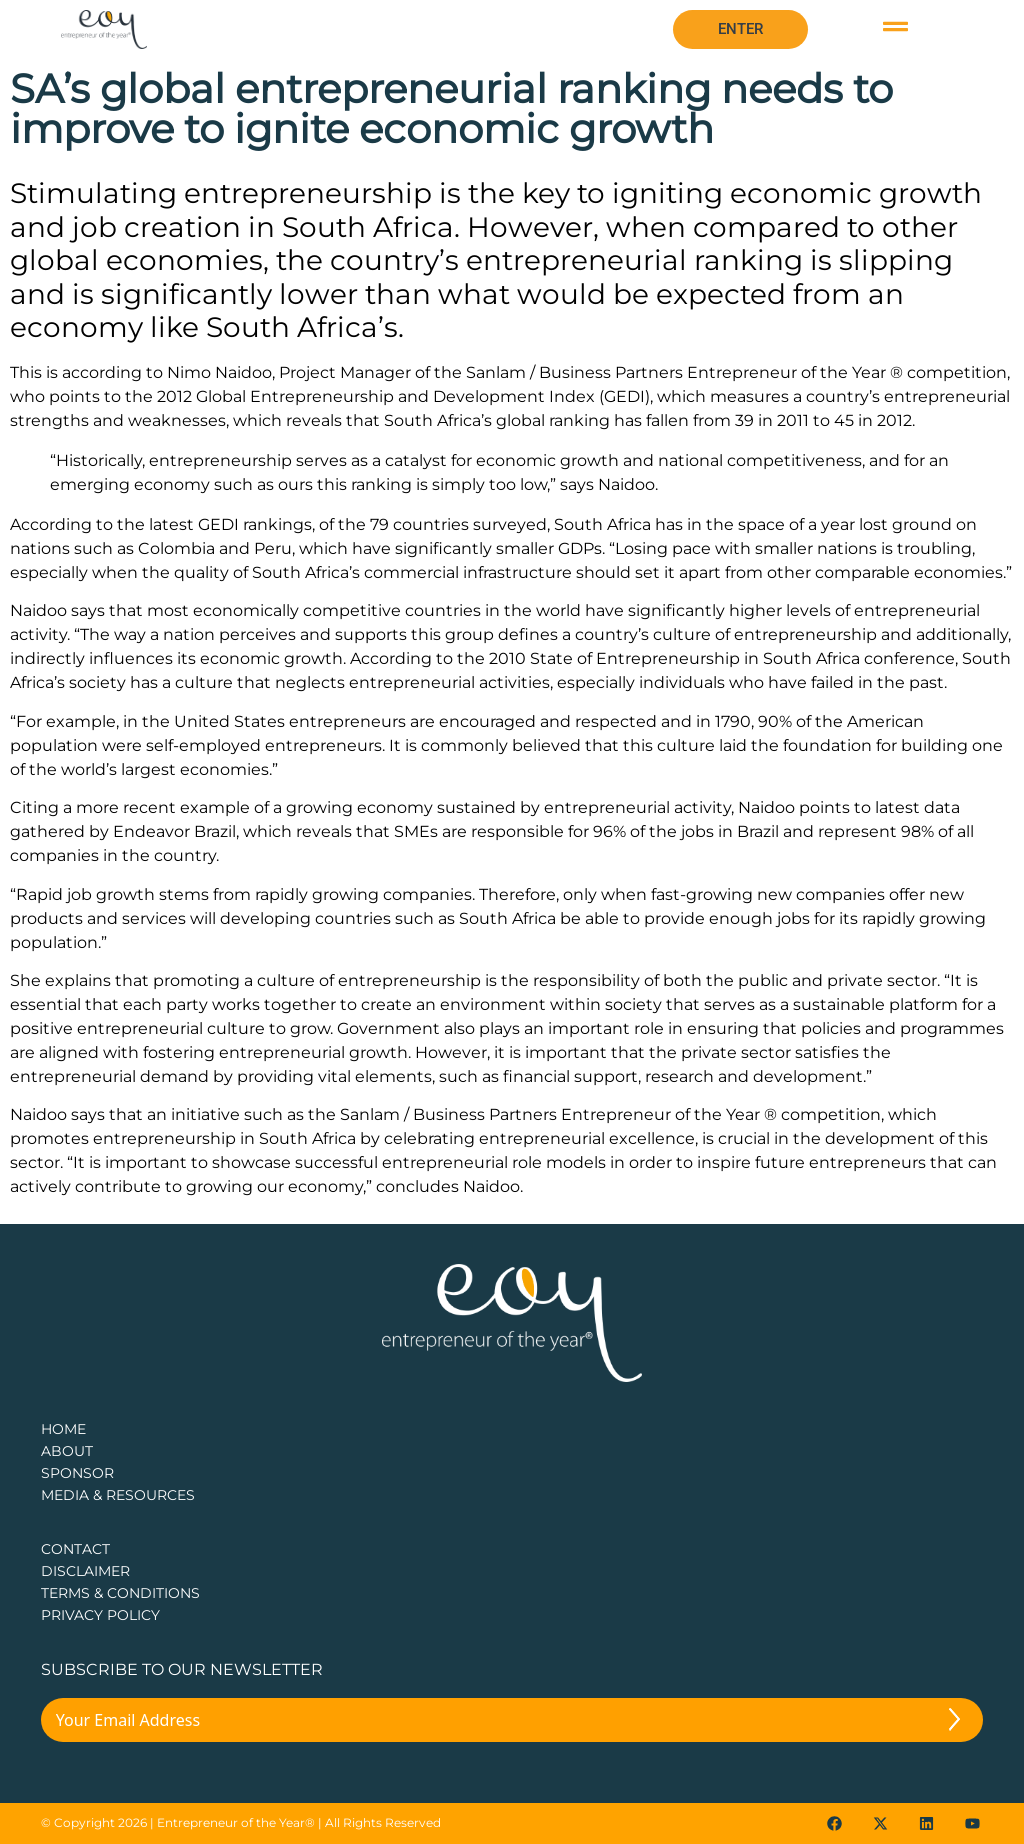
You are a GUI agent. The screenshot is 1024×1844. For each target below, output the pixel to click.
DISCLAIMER (85, 1571)
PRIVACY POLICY (100, 1615)
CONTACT (75, 1549)
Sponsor (77, 1473)
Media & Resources (118, 1495)
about (67, 1451)
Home (63, 1429)
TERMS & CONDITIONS (120, 1593)
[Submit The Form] (954, 1723)
